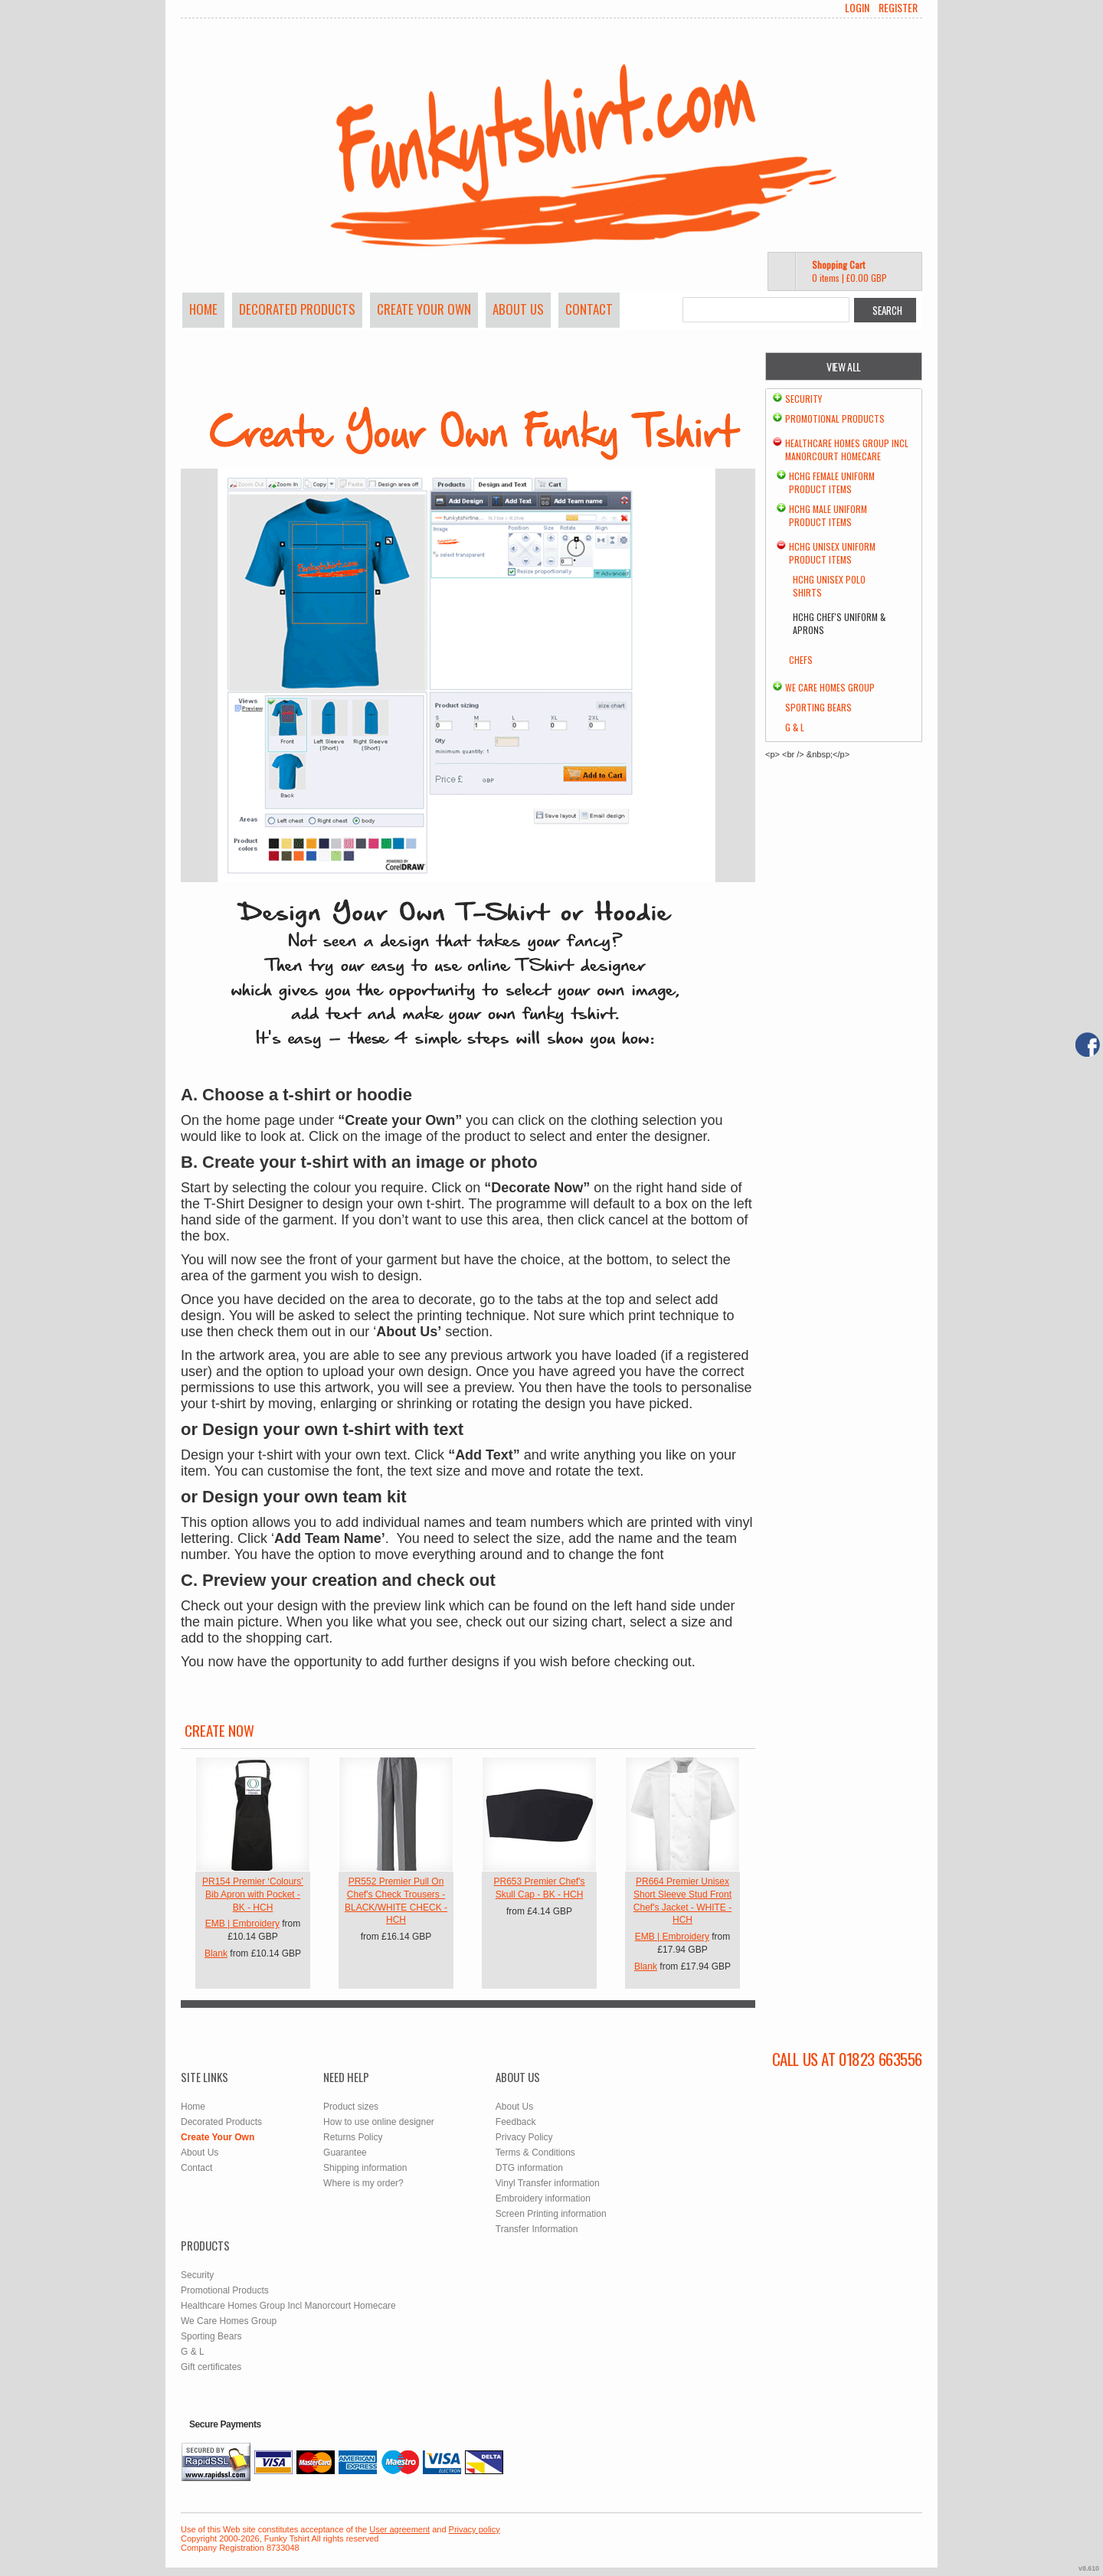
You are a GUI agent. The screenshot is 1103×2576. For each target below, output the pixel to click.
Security (803, 398)
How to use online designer (378, 2122)
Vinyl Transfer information (548, 2183)
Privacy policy (474, 2529)
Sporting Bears (818, 707)
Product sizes (350, 2106)
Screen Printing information (551, 2213)
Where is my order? (363, 2183)
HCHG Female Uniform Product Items (832, 482)
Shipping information (365, 2167)
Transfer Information (537, 2229)
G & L (794, 727)
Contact (589, 309)
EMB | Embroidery (242, 1923)
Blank (216, 1953)
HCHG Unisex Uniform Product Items (832, 553)
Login (857, 7)
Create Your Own (424, 309)
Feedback (516, 2122)
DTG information (529, 2167)
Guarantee (345, 2152)
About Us (518, 309)
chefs (801, 659)
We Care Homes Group (830, 687)
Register (898, 7)
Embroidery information (543, 2198)
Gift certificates (211, 2367)
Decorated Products (297, 309)
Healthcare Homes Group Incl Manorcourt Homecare (846, 449)
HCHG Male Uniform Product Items (828, 515)
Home (203, 309)
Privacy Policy (524, 2137)
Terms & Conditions (535, 2152)
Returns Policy (352, 2137)
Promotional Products (835, 418)
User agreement (399, 2529)
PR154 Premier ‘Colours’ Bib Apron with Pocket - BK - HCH (252, 1894)
